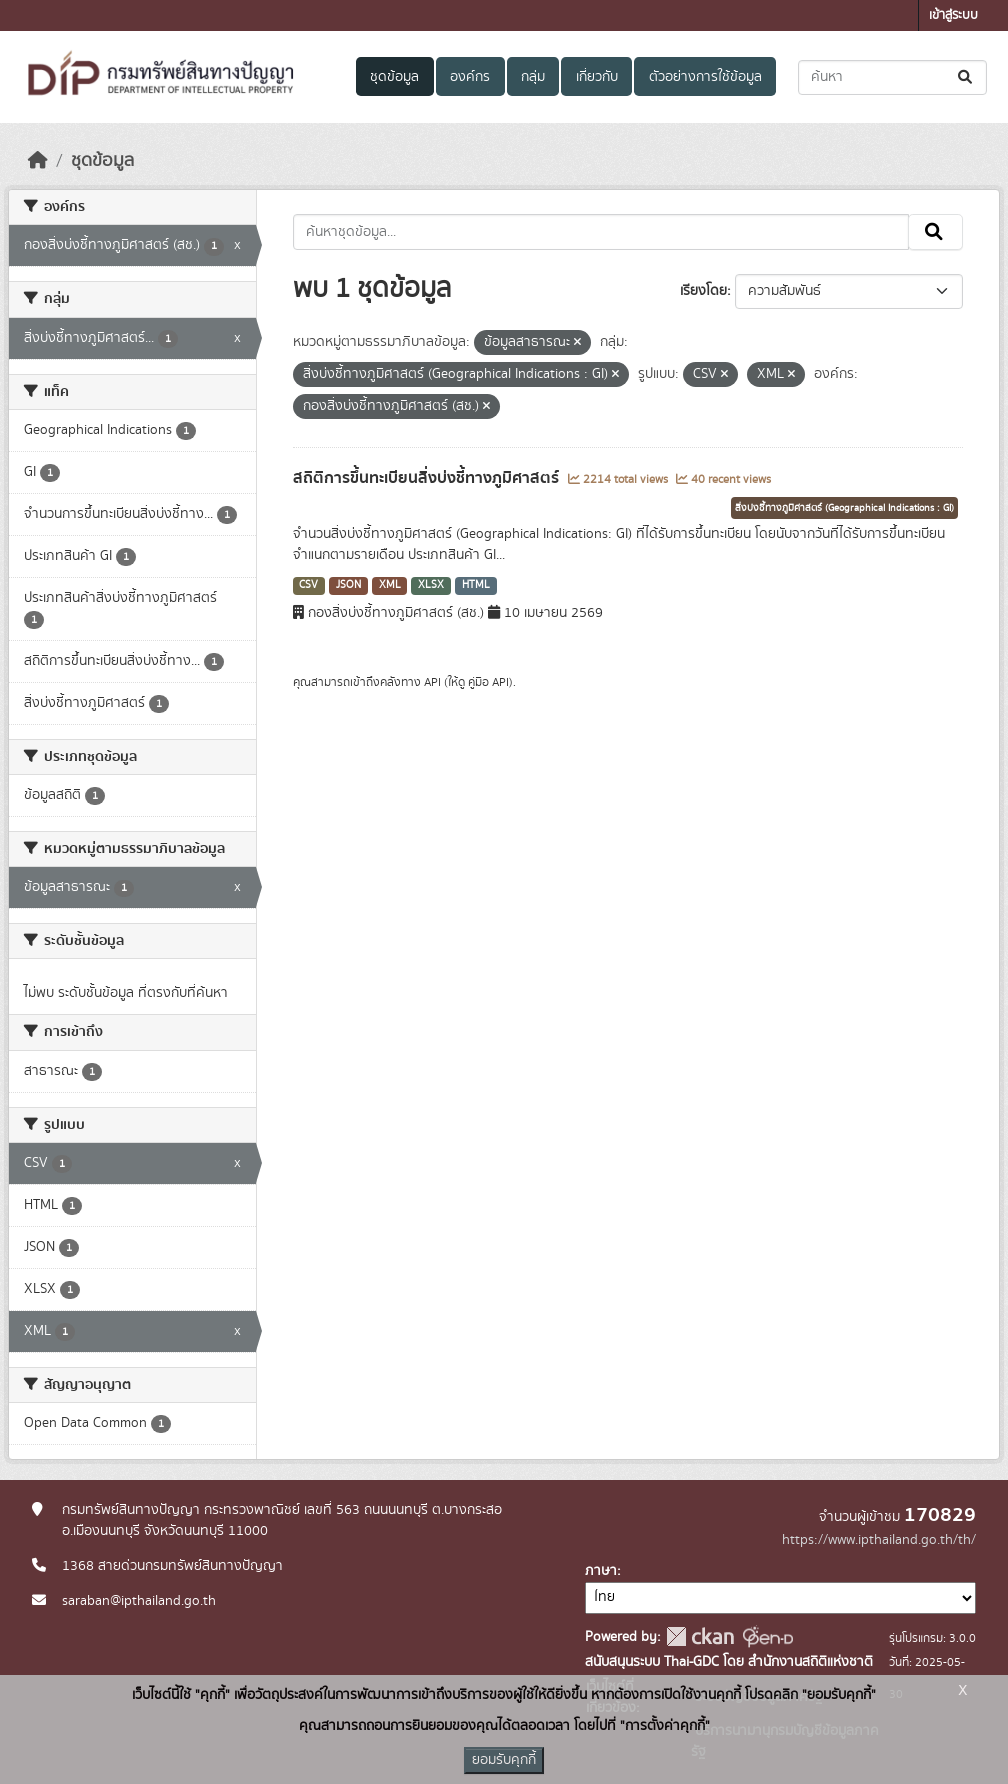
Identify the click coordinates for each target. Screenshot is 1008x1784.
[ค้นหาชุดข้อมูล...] (892, 77)
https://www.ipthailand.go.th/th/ (879, 1540)
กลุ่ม (533, 77)
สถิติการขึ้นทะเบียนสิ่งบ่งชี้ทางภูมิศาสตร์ (428, 478)
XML (390, 585)
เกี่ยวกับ (597, 77)
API (432, 682)
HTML (476, 585)
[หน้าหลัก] (38, 161)
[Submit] (966, 77)
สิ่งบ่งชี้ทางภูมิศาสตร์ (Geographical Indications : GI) (844, 508)
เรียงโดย (703, 291)
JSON (348, 585)
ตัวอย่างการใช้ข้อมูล (705, 77)
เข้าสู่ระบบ (953, 15)
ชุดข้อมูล (394, 77)
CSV (308, 585)
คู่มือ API (488, 682)
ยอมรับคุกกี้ (504, 1760)
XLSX (431, 585)
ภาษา (601, 1571)
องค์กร (470, 77)
